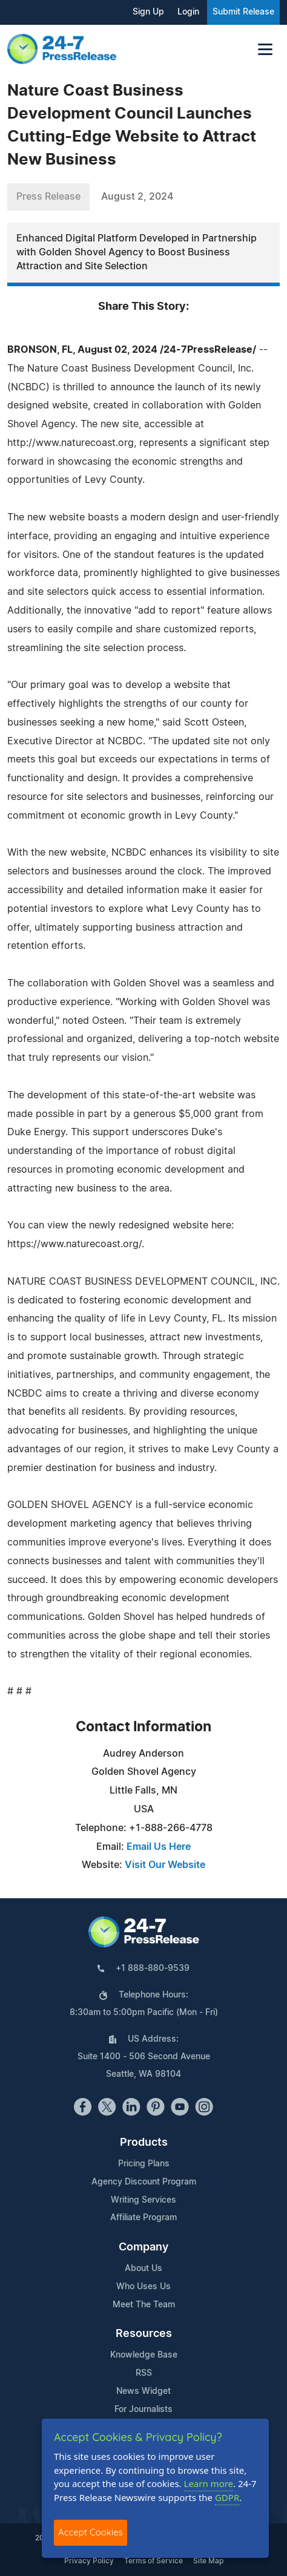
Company (143, 2247)
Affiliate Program (143, 2218)
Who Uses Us (143, 2287)
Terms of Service (153, 2561)
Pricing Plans (144, 2164)
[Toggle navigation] (265, 49)
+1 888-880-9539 (153, 1968)
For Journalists (143, 2409)
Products (144, 2142)
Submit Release (243, 12)
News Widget (143, 2391)
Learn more (209, 2483)
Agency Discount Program (143, 2182)
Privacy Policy (89, 2561)
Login (188, 12)
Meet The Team (144, 2305)
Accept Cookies (90, 2532)
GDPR (227, 2497)
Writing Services (143, 2200)
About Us (143, 2268)
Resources (144, 2334)
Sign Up (148, 12)
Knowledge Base (143, 2355)
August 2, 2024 (137, 197)
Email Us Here (159, 1847)
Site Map (208, 2561)
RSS (144, 2373)
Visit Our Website (165, 1865)
